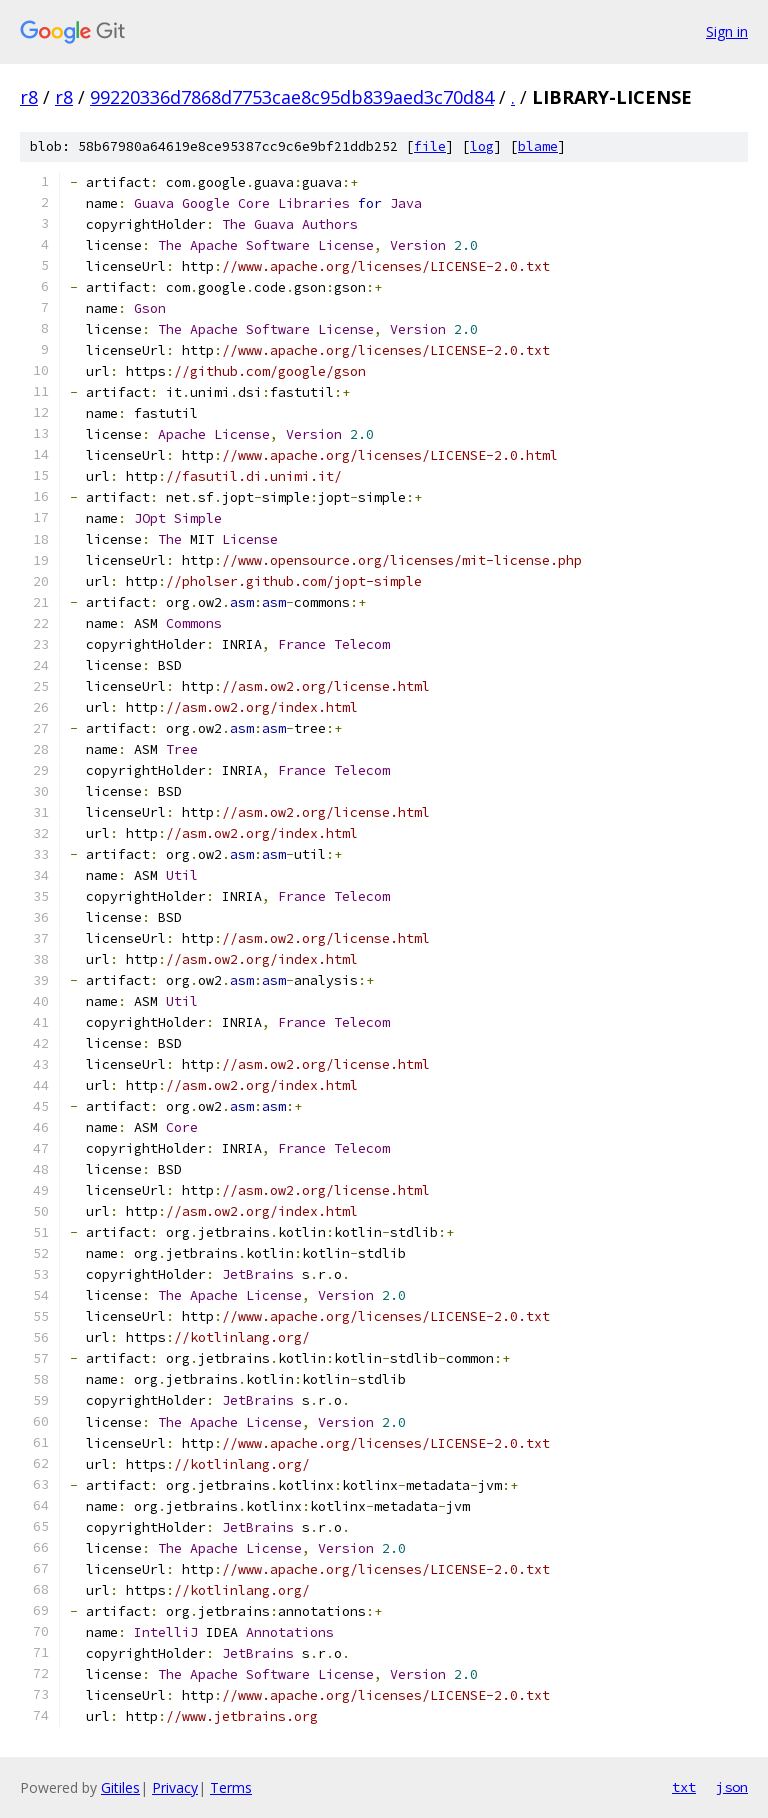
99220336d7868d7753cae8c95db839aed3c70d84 (292, 97)
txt (684, 1787)
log (482, 146)
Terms (231, 1787)
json (732, 1787)
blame (538, 146)
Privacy (175, 1787)
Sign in (727, 31)
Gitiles (120, 1787)
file (430, 146)
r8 (29, 97)
